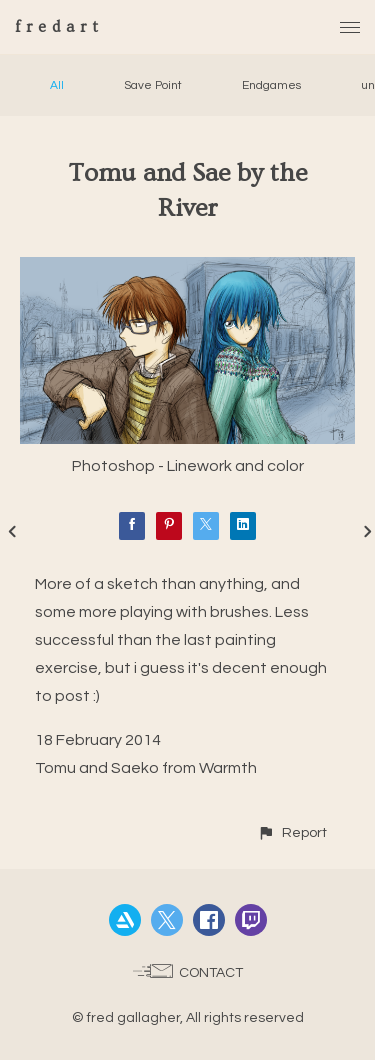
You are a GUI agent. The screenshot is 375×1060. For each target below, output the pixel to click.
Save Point (153, 85)
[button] (292, 832)
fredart (59, 27)
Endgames (271, 85)
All (57, 85)
